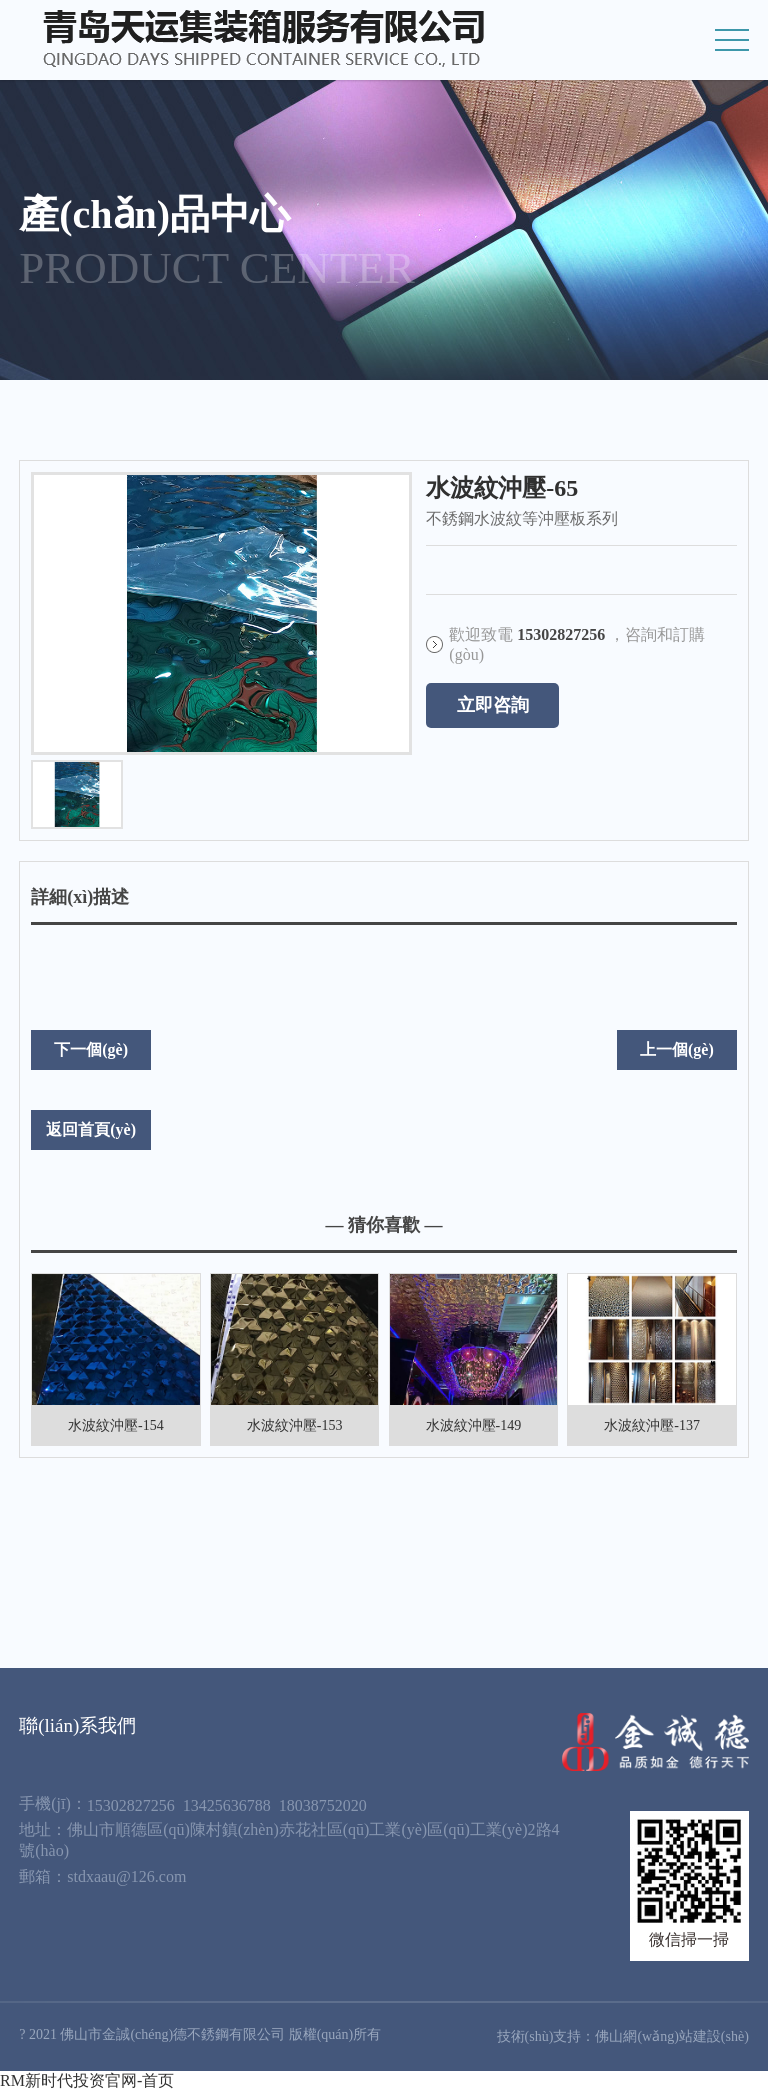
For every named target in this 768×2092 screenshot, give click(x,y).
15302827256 (131, 1805)
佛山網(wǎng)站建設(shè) (671, 2036)
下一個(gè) (91, 1049)
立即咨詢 (493, 705)
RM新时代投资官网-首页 (87, 2080)
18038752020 (323, 1805)
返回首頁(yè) (91, 1129)
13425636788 (227, 1805)
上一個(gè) (677, 1049)
